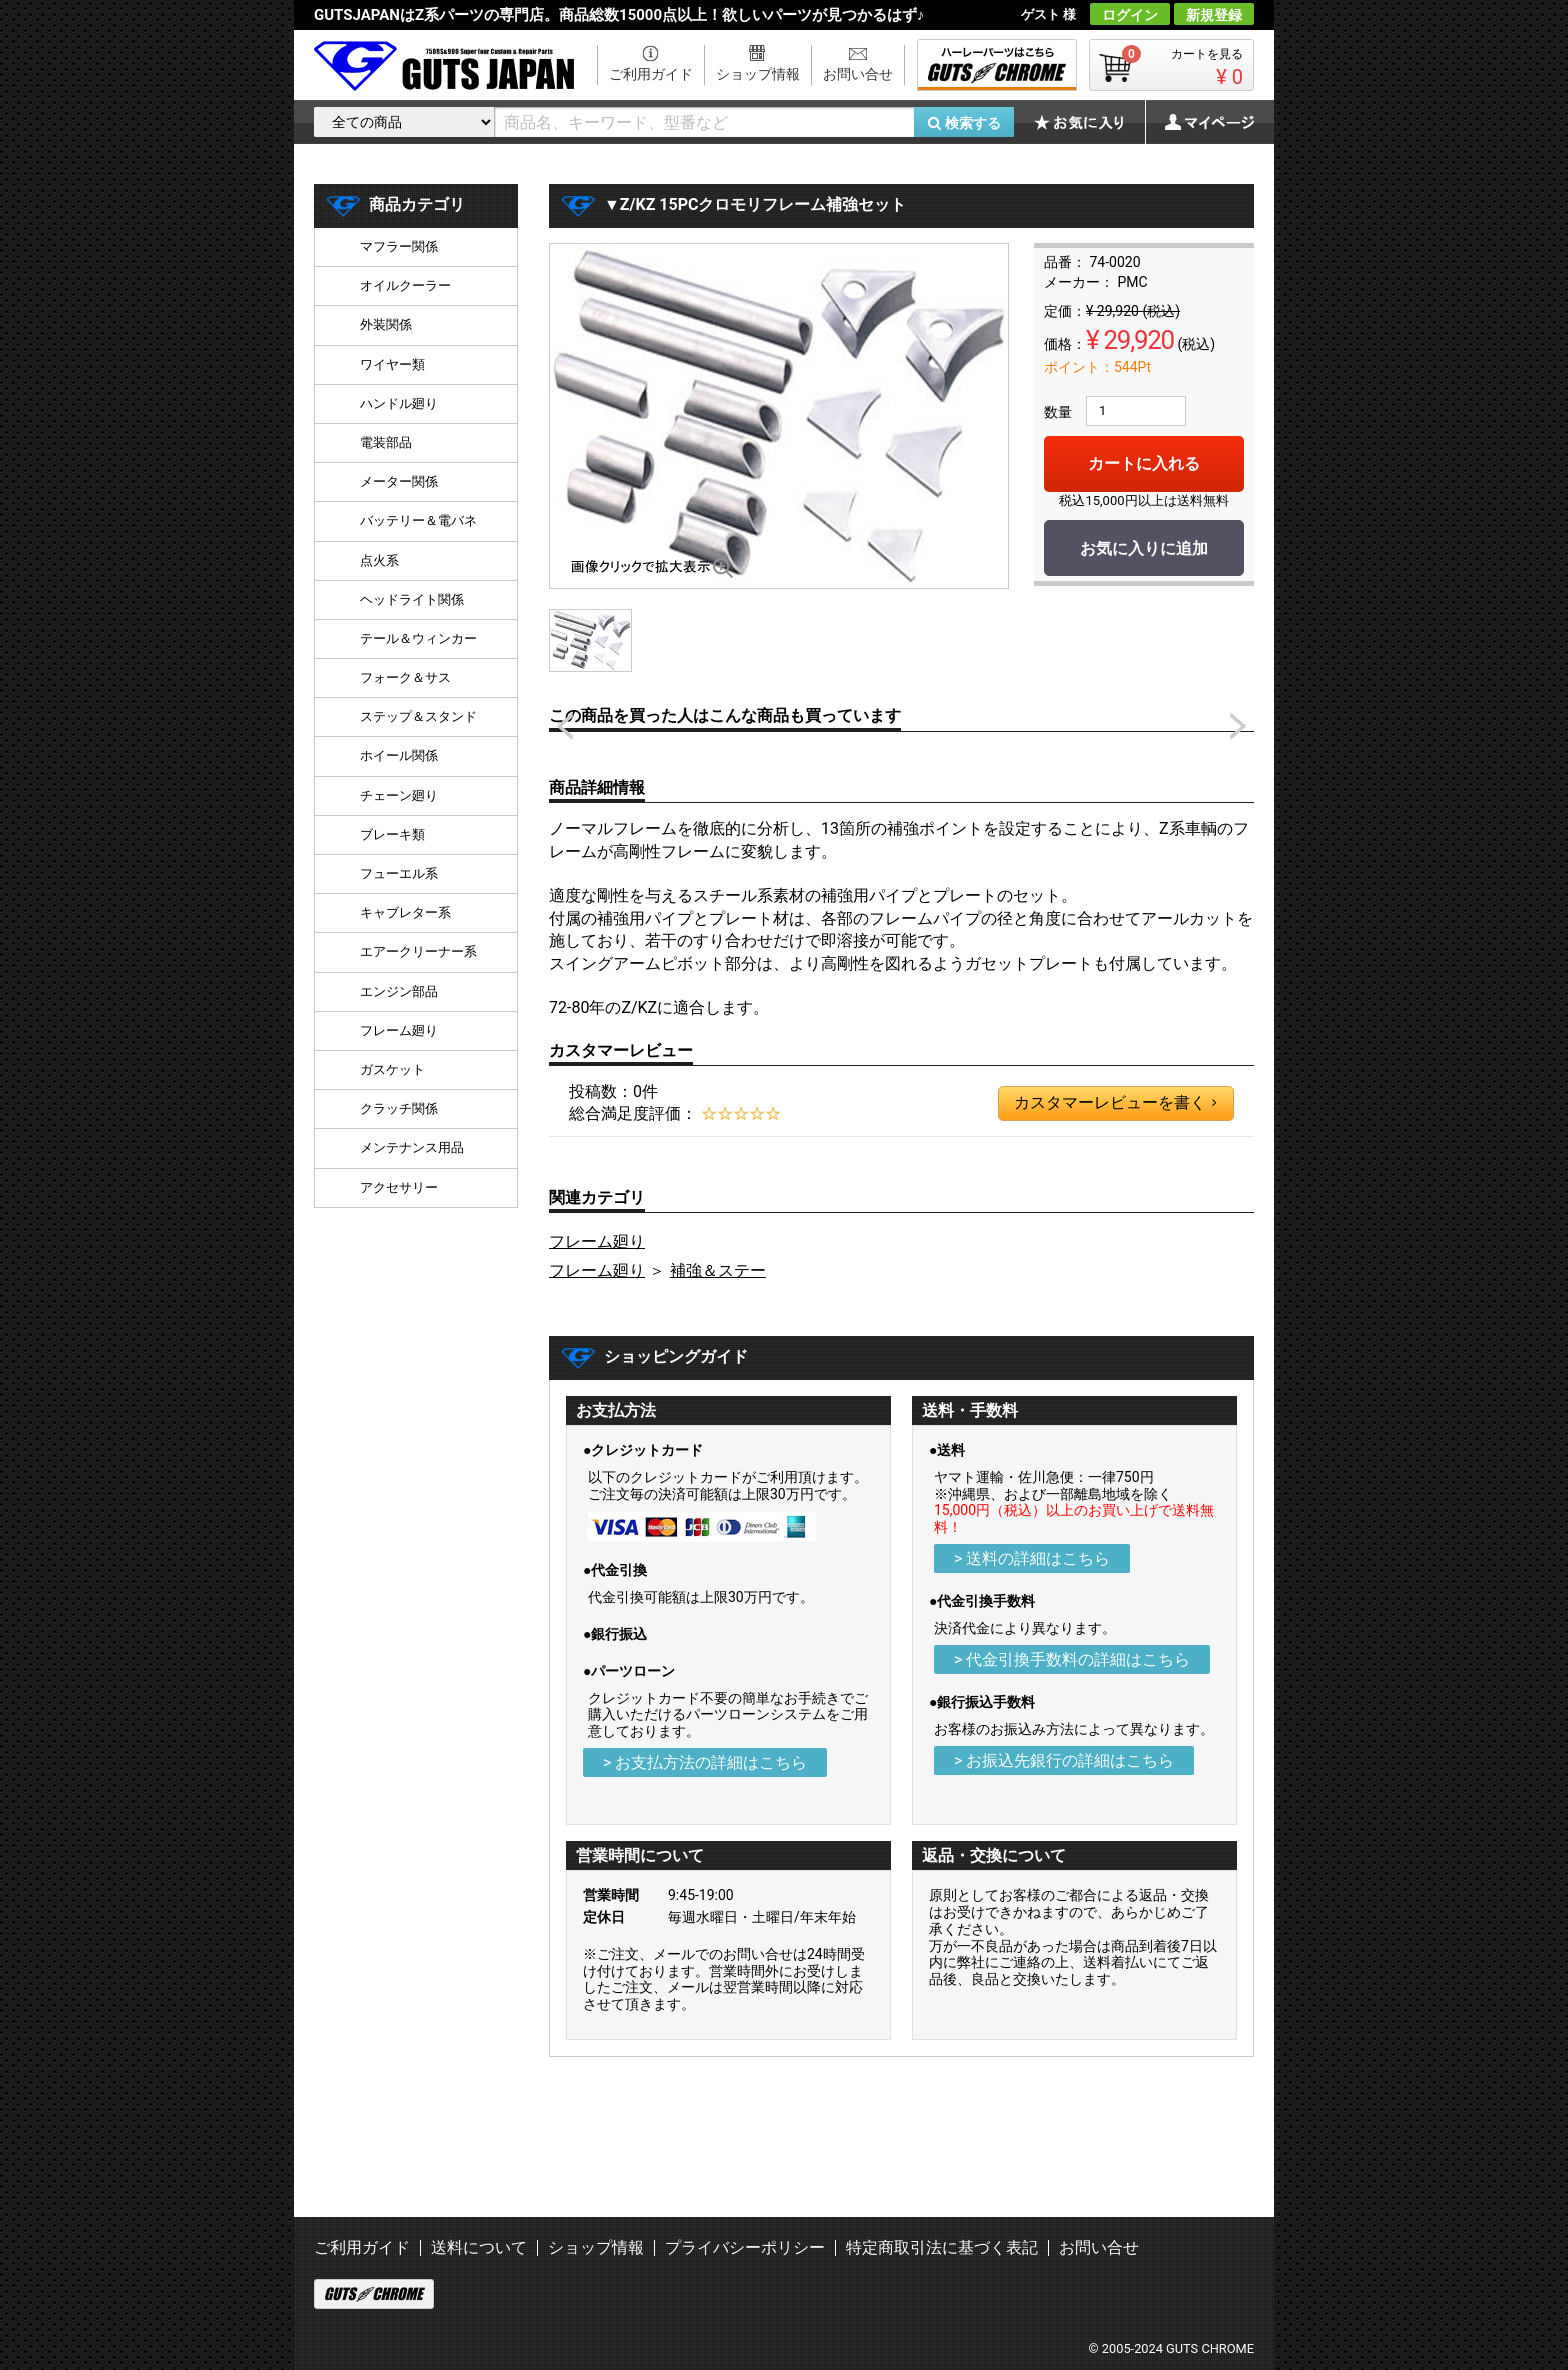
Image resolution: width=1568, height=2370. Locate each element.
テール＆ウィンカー (418, 638)
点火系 (379, 560)
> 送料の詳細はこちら (1032, 1558)
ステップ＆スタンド (418, 716)
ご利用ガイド (651, 74)
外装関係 (386, 324)
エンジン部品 (399, 991)
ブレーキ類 (392, 834)
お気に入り (1089, 122)
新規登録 (1214, 15)
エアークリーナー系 (418, 951)
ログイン (1130, 15)
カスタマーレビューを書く (1115, 1103)
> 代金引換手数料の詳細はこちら (1072, 1659)
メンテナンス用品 (412, 1147)
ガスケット (392, 1069)
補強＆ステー (718, 1270)
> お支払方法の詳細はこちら (705, 1762)
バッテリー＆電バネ (418, 520)
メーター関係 (399, 481)
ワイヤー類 (392, 364)
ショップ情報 (758, 74)
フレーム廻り (597, 1241)
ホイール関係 (399, 755)
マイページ (1199, 122)
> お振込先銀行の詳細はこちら (1064, 1760)
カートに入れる (1144, 463)
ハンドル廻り (399, 403)
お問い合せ (858, 74)
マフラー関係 (399, 246)
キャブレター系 (405, 912)
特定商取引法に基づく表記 (942, 2247)
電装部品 (386, 442)
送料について (479, 2247)
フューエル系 (399, 873)
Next (1238, 726)
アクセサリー (399, 1187)
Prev (565, 726)
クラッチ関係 (399, 1108)
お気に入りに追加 (1144, 548)
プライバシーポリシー (745, 2247)
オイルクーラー (405, 285)
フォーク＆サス (405, 677)
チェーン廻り (399, 795)
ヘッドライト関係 (412, 599)
